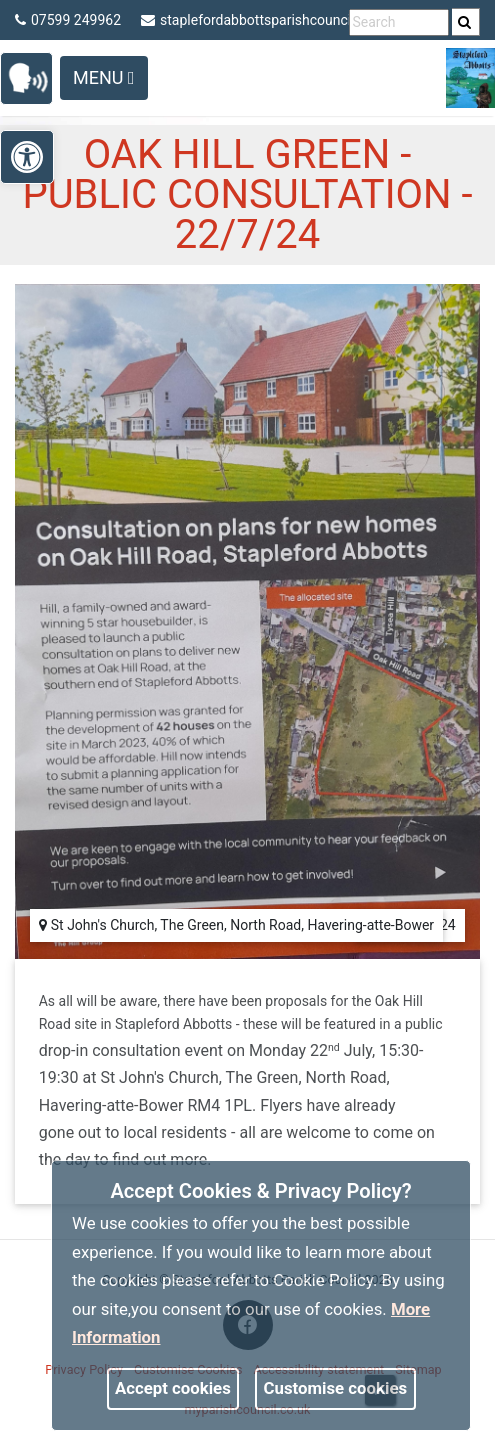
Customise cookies (336, 1388)
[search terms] (399, 22)
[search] (466, 22)
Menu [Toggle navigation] (104, 77)
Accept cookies (173, 1388)
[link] (464, 22)
